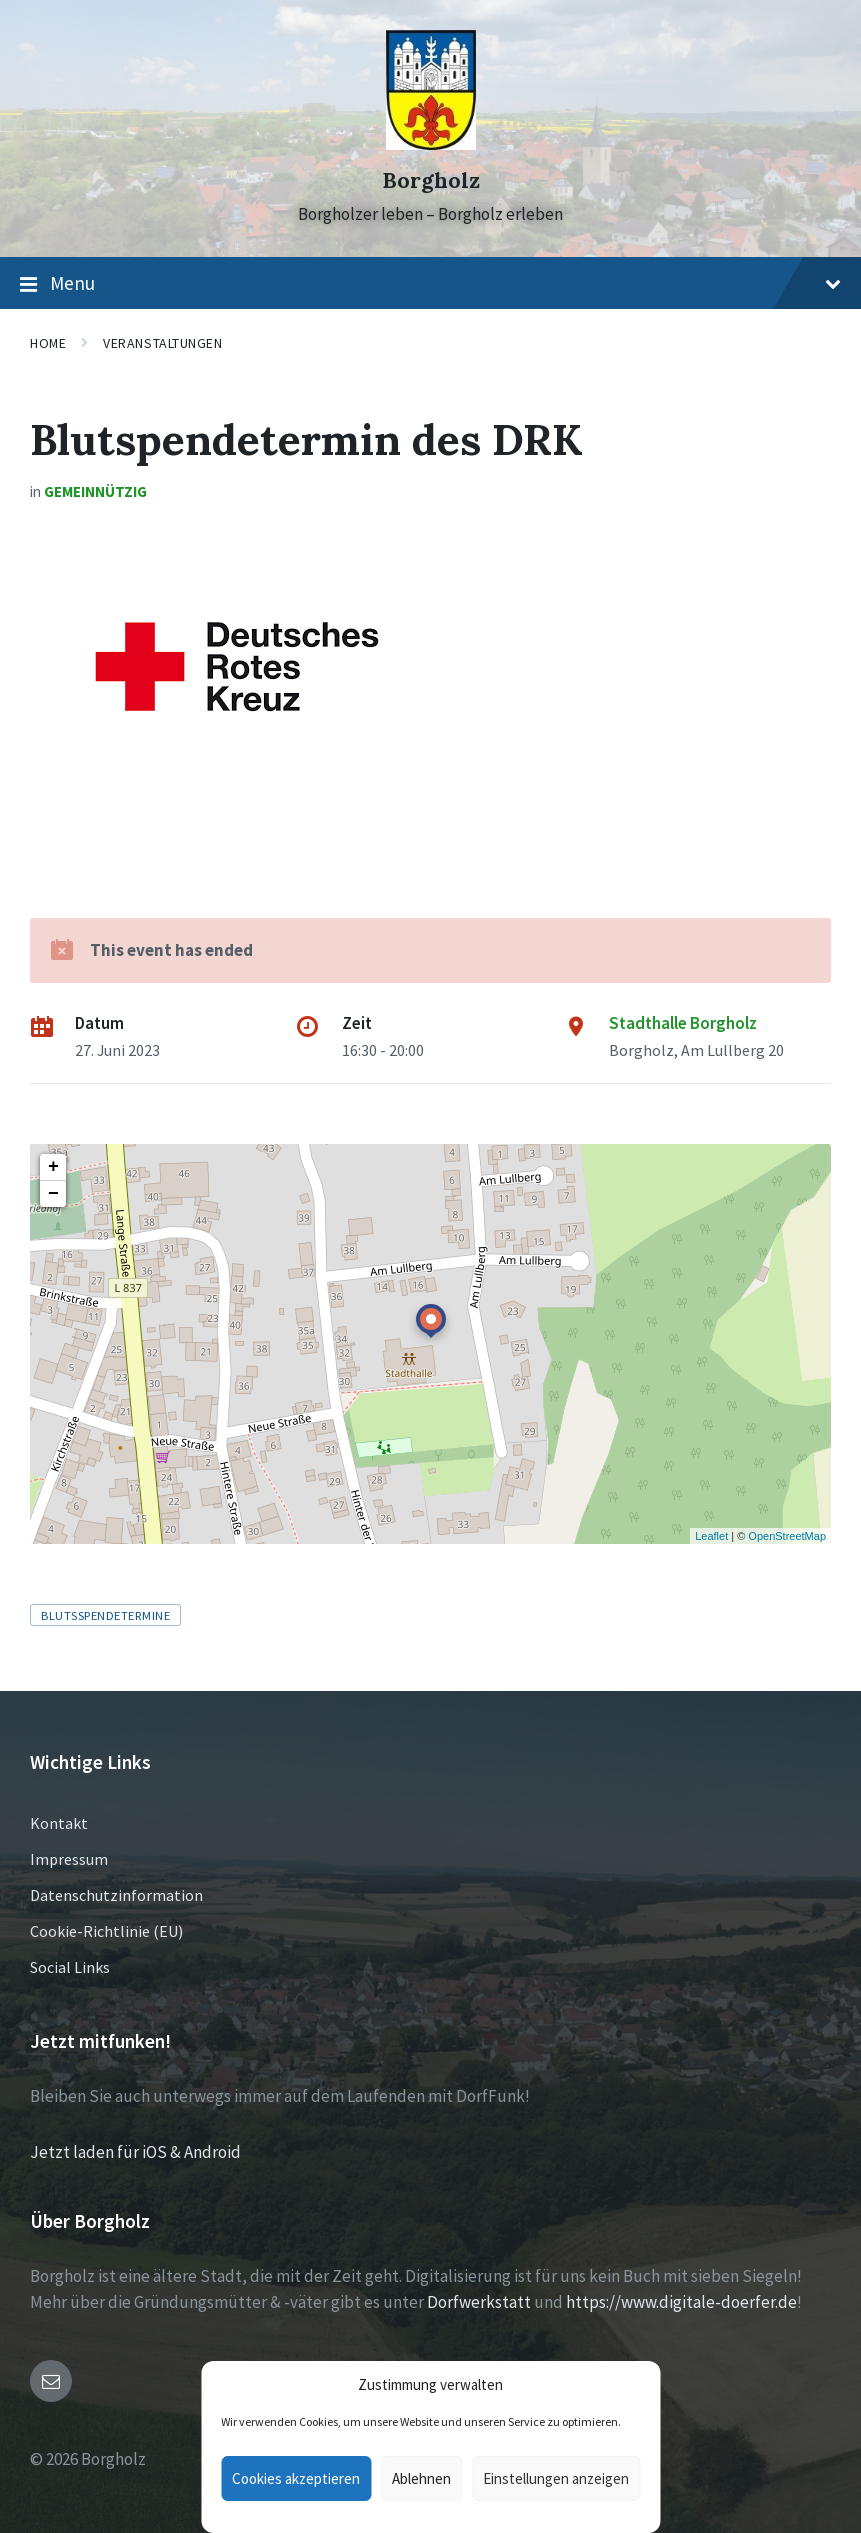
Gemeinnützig (95, 491)
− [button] (53, 1194)
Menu (430, 284)
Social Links (70, 1967)
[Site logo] (431, 144)
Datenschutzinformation (116, 1895)
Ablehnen (421, 2478)
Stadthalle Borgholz (683, 1023)
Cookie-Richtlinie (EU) (106, 1931)
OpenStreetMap (787, 1536)
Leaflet (711, 1536)
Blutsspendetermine (105, 1615)
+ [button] (53, 1167)
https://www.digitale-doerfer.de (681, 2302)
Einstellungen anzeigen (556, 2478)
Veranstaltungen (162, 343)
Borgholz (431, 180)
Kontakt (59, 1823)
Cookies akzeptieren (296, 2478)
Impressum (69, 1859)
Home (48, 343)
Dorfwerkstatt (479, 2302)
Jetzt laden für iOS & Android (135, 2152)
